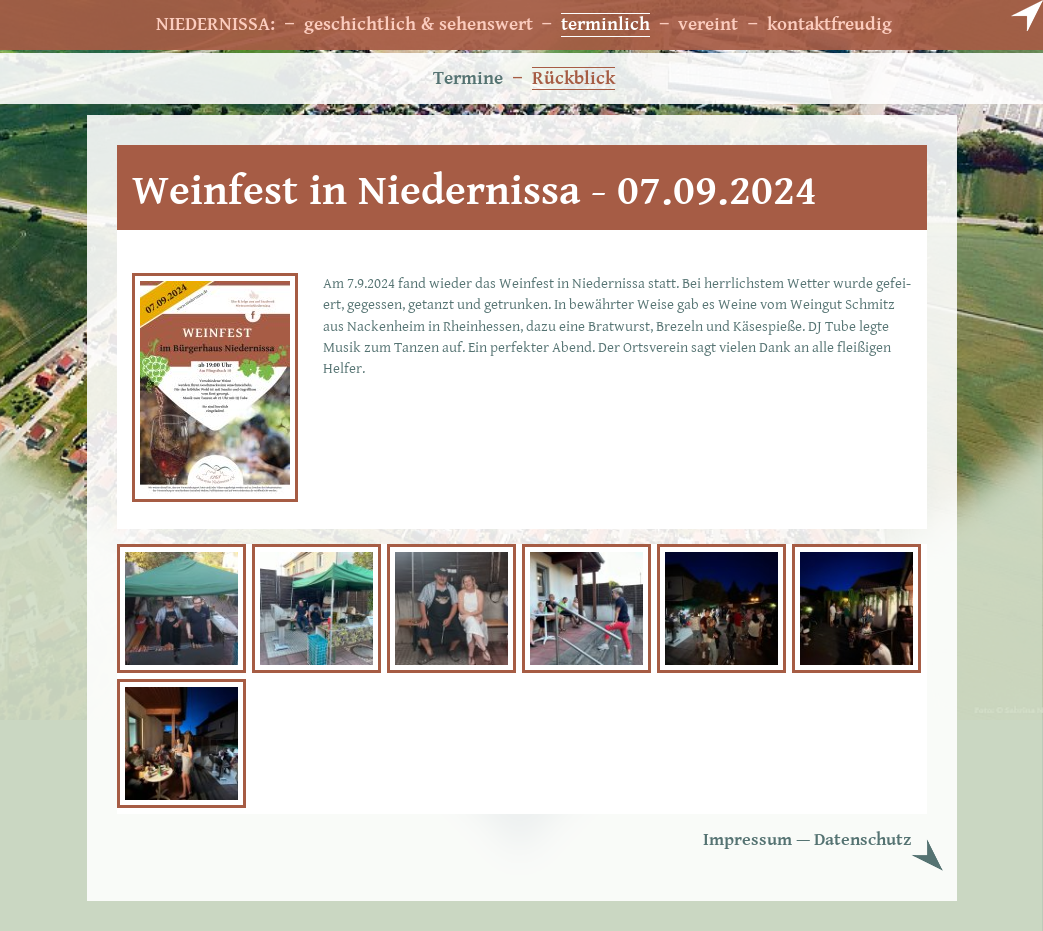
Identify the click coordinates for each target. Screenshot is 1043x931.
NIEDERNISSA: (215, 24)
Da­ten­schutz (862, 839)
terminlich (605, 24)
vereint (708, 24)
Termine (468, 78)
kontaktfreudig (829, 24)
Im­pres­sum (747, 839)
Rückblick (573, 78)
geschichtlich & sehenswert (418, 24)
